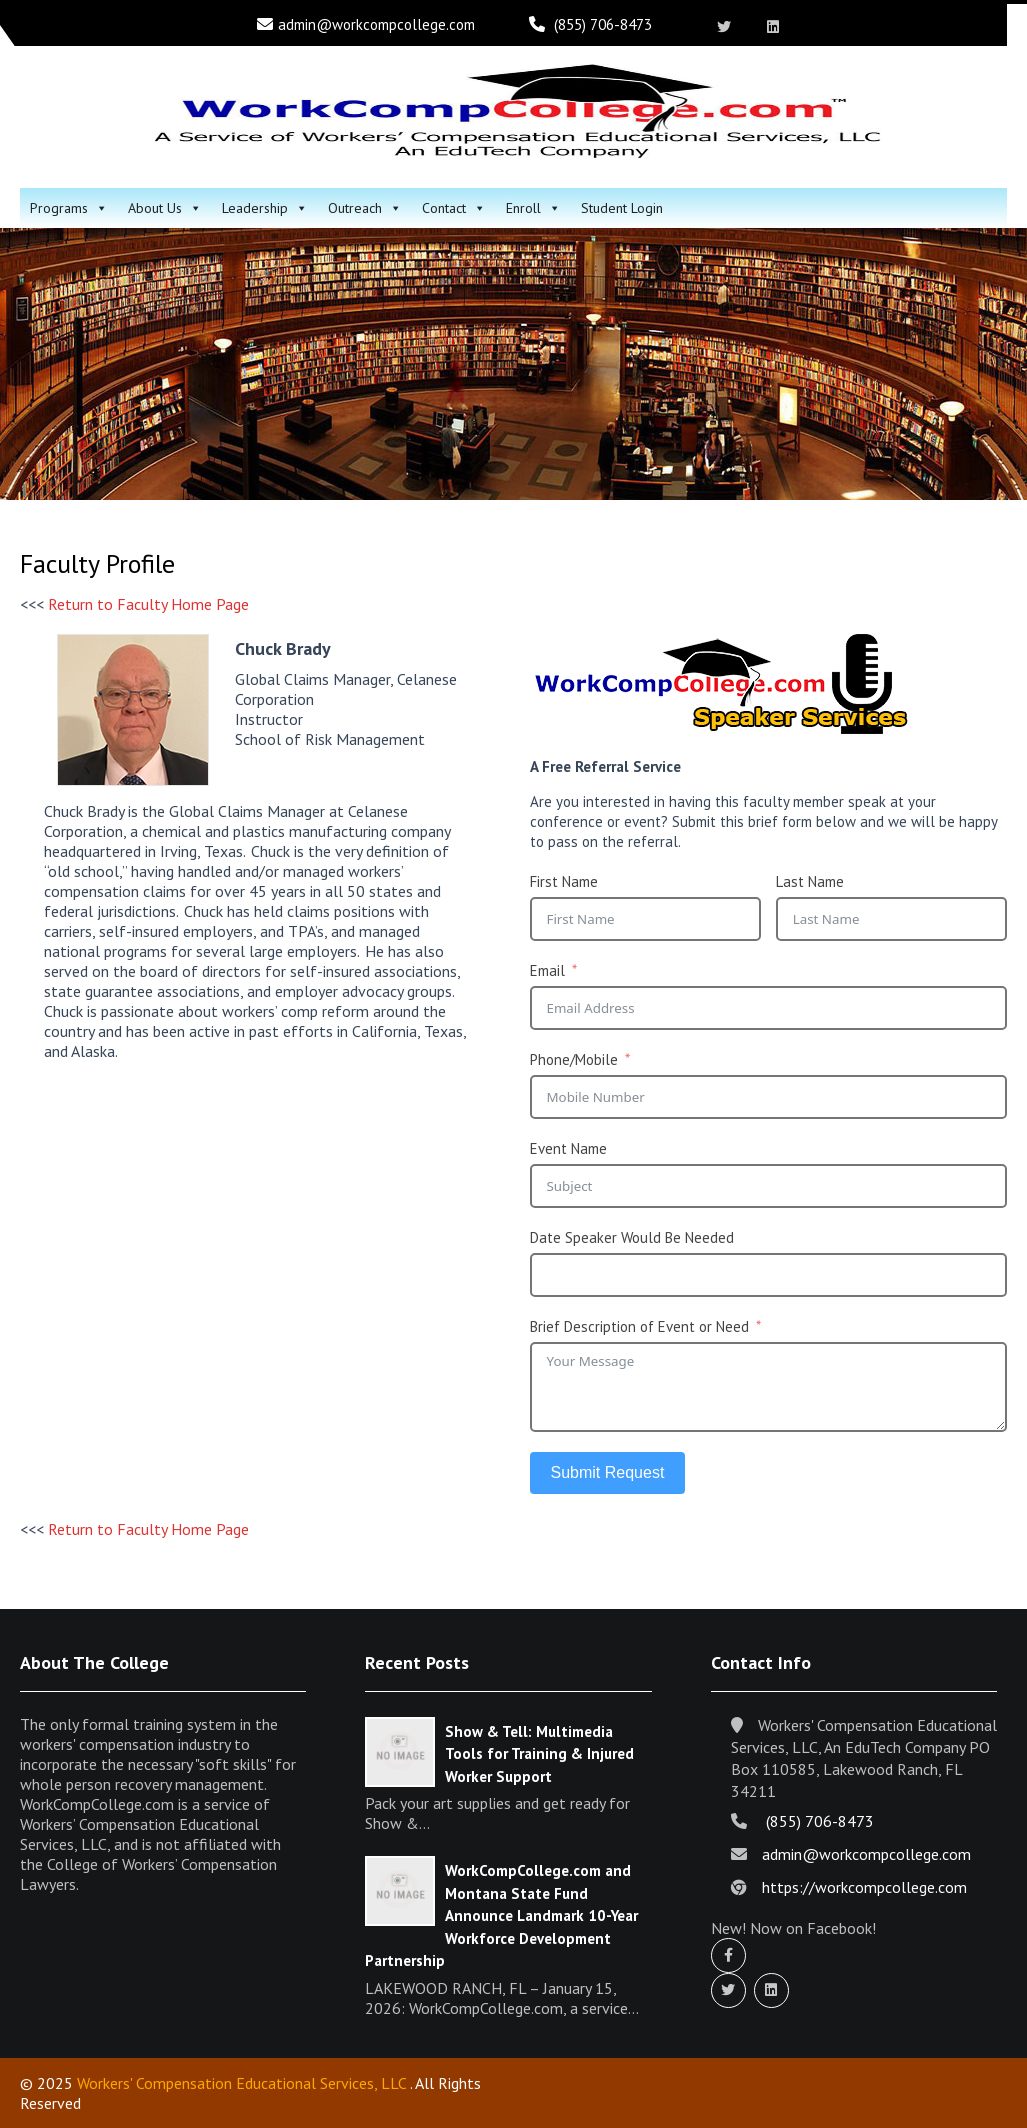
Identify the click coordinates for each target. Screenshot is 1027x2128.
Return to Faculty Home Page (148, 604)
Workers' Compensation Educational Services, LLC (241, 2083)
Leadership (265, 208)
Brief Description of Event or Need (639, 1326)
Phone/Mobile (574, 1059)
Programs (69, 208)
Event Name (568, 1148)
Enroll (533, 208)
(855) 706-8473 (603, 24)
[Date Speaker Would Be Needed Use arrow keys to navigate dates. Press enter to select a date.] (769, 1275)
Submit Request (608, 1472)
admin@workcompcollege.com (376, 24)
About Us (165, 208)
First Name (564, 881)
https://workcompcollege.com (864, 1887)
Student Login (622, 208)
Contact (454, 208)
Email (547, 970)
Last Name (810, 881)
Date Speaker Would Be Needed (632, 1237)
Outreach (365, 208)
